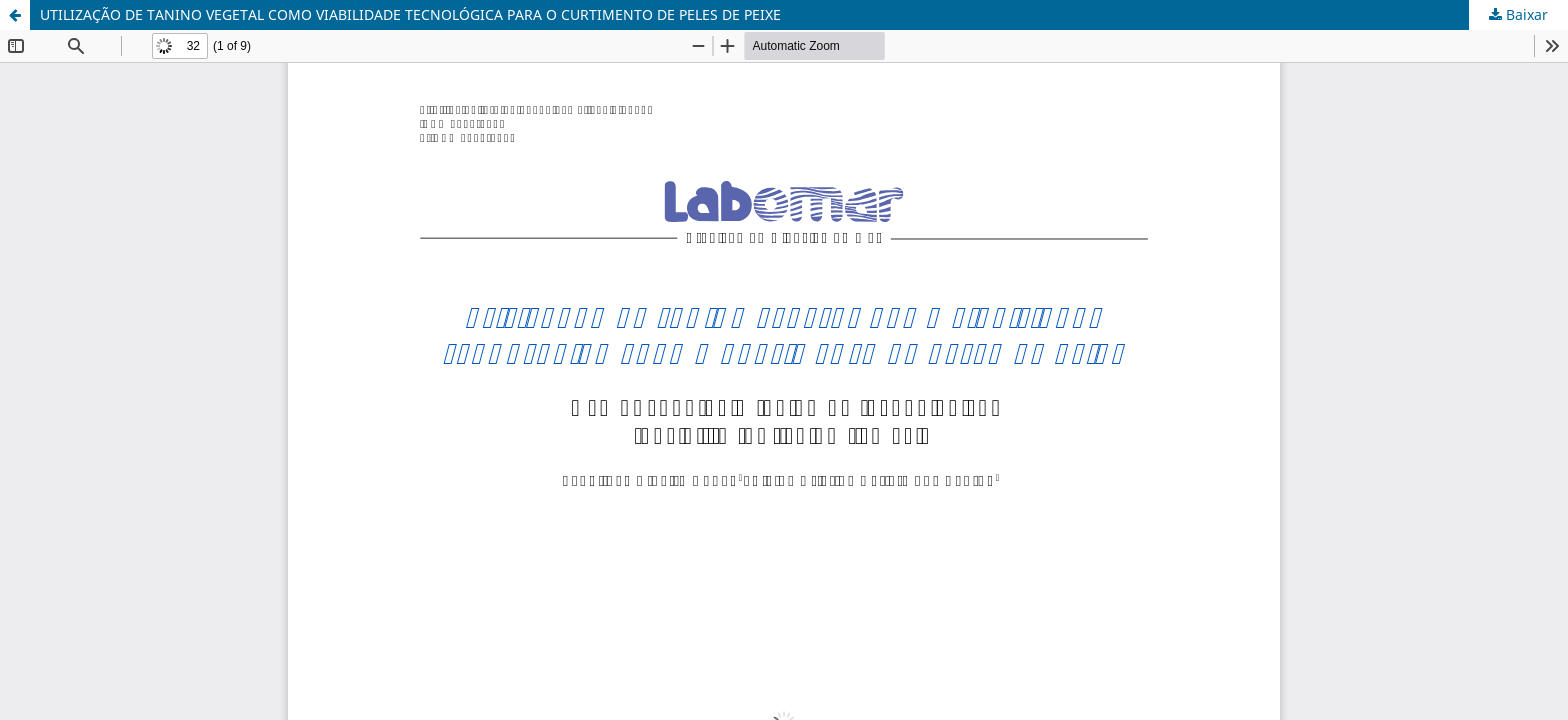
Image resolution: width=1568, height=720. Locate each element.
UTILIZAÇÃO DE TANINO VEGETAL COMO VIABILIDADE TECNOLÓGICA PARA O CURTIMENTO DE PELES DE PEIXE (410, 14)
